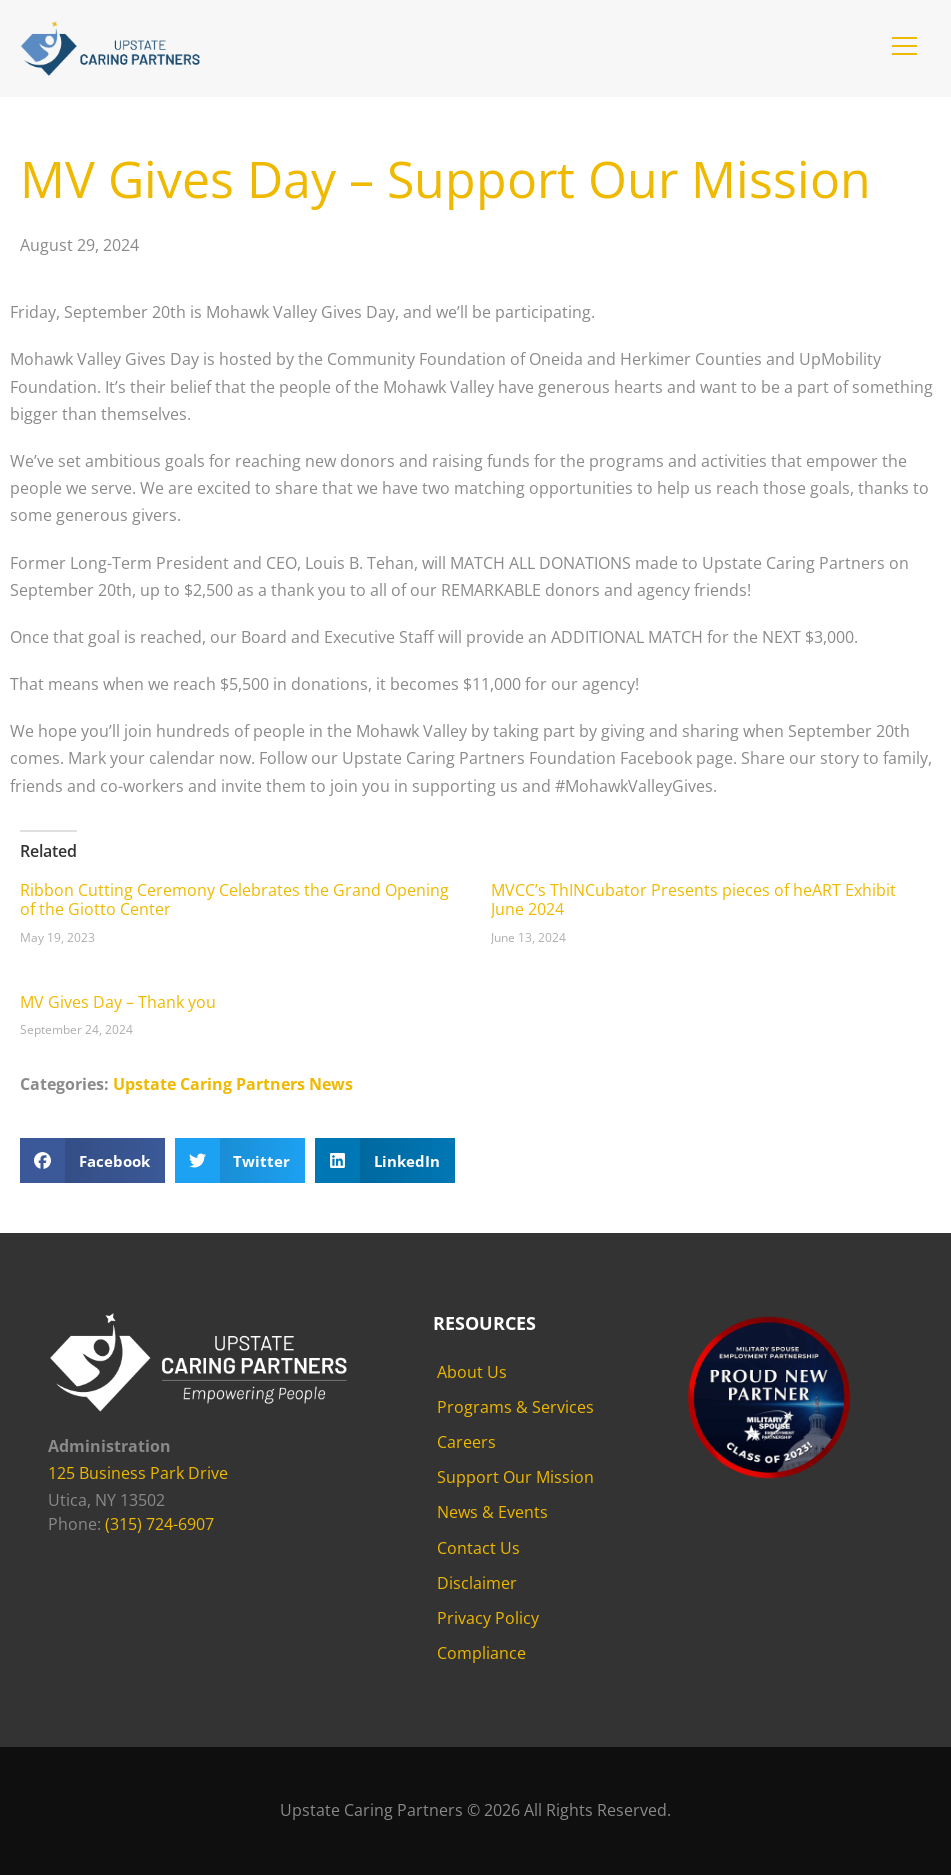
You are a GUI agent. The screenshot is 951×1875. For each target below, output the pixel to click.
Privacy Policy (488, 1618)
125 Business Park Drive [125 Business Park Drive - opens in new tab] (138, 1473)
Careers (466, 1442)
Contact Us (478, 1548)
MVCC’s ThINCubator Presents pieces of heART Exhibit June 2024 (693, 899)
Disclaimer (477, 1583)
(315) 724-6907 (159, 1524)
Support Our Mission (515, 1477)
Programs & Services (515, 1407)
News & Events (492, 1512)
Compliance (481, 1653)
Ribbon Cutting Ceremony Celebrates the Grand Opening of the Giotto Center (234, 899)
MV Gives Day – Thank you (118, 1002)
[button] (904, 46)
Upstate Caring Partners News (233, 1084)
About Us (472, 1372)
